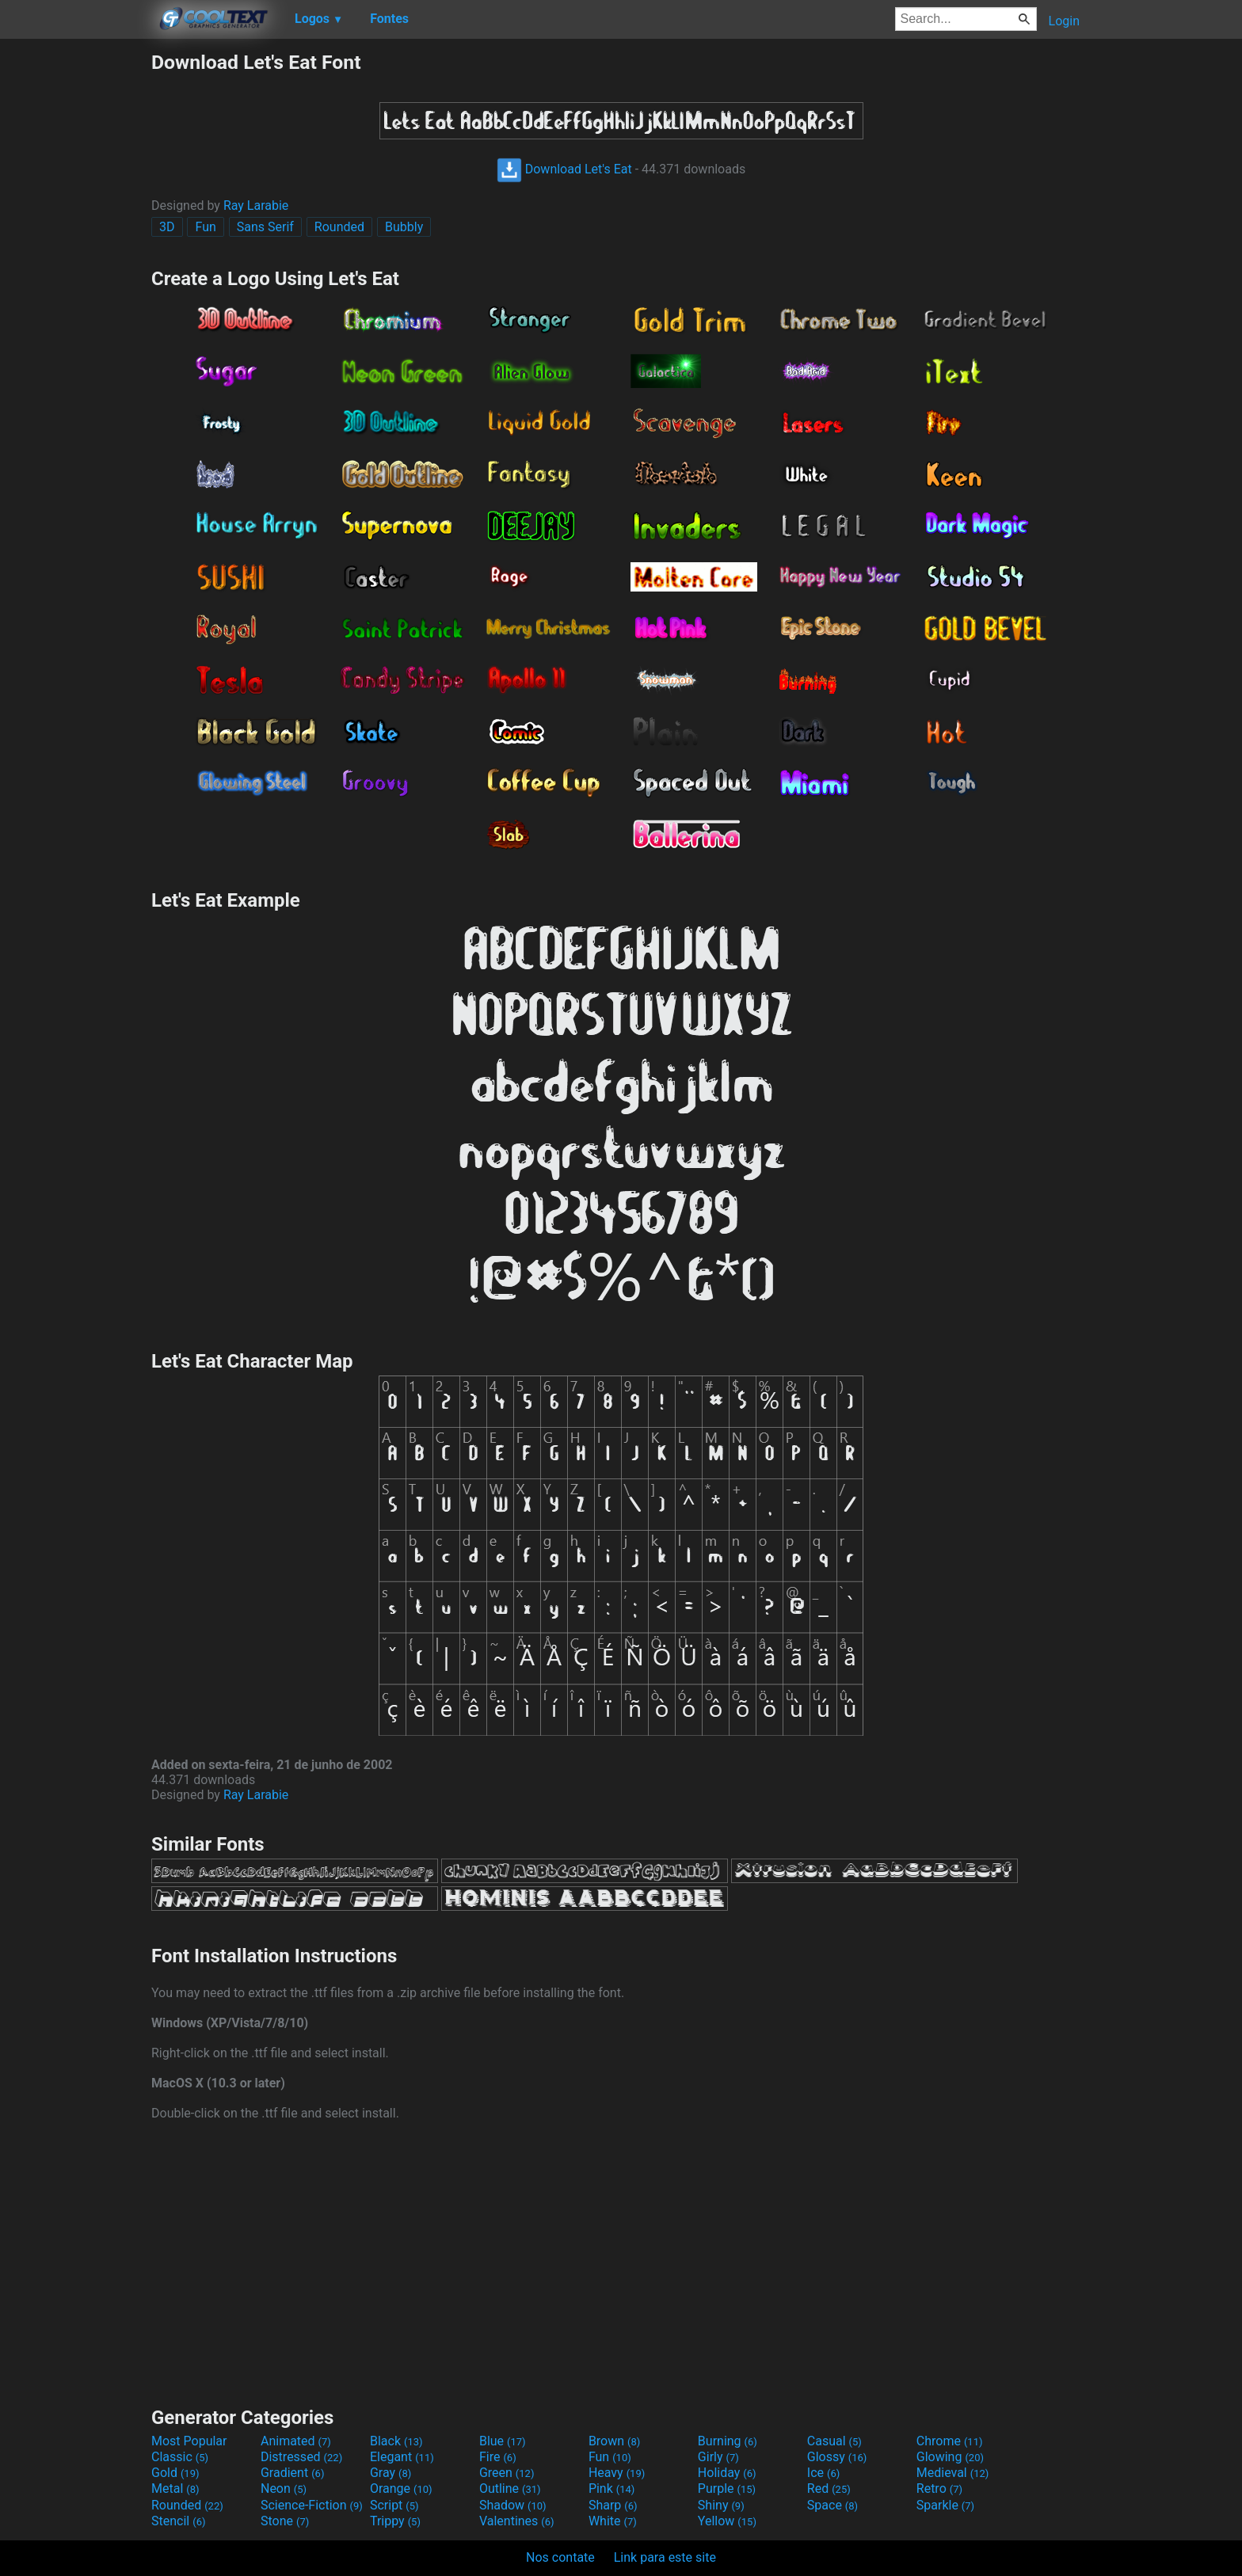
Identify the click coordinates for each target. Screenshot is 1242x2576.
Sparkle (945, 2505)
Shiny (721, 2505)
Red (829, 2488)
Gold (175, 2472)
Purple (727, 2488)
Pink (612, 2488)
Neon (284, 2488)
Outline (510, 2488)
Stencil (178, 2520)
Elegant (402, 2456)
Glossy (837, 2456)
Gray (390, 2472)
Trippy (395, 2520)
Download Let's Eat (564, 169)
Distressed (301, 2456)
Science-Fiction (312, 2505)
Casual (834, 2441)
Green (507, 2472)
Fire (497, 2456)
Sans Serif (265, 226)
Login (1064, 21)
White (613, 2520)
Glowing (950, 2456)
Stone (285, 2520)
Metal (175, 2488)
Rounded (339, 226)
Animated (296, 2441)
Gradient (292, 2472)
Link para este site (665, 2557)
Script (394, 2505)
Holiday (727, 2472)
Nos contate (560, 2557)
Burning (727, 2441)
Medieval (952, 2472)
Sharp (613, 2505)
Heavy (617, 2472)
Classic (179, 2456)
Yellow (727, 2520)
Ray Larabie (255, 205)
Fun (205, 226)
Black (396, 2441)
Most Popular (189, 2441)
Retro (939, 2488)
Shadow (513, 2505)
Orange (401, 2488)
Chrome (949, 2441)
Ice (823, 2472)
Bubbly (404, 226)
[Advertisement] (75, 288)
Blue (502, 2441)
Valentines (516, 2520)
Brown (614, 2441)
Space (832, 2505)
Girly (718, 2456)
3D (167, 226)
